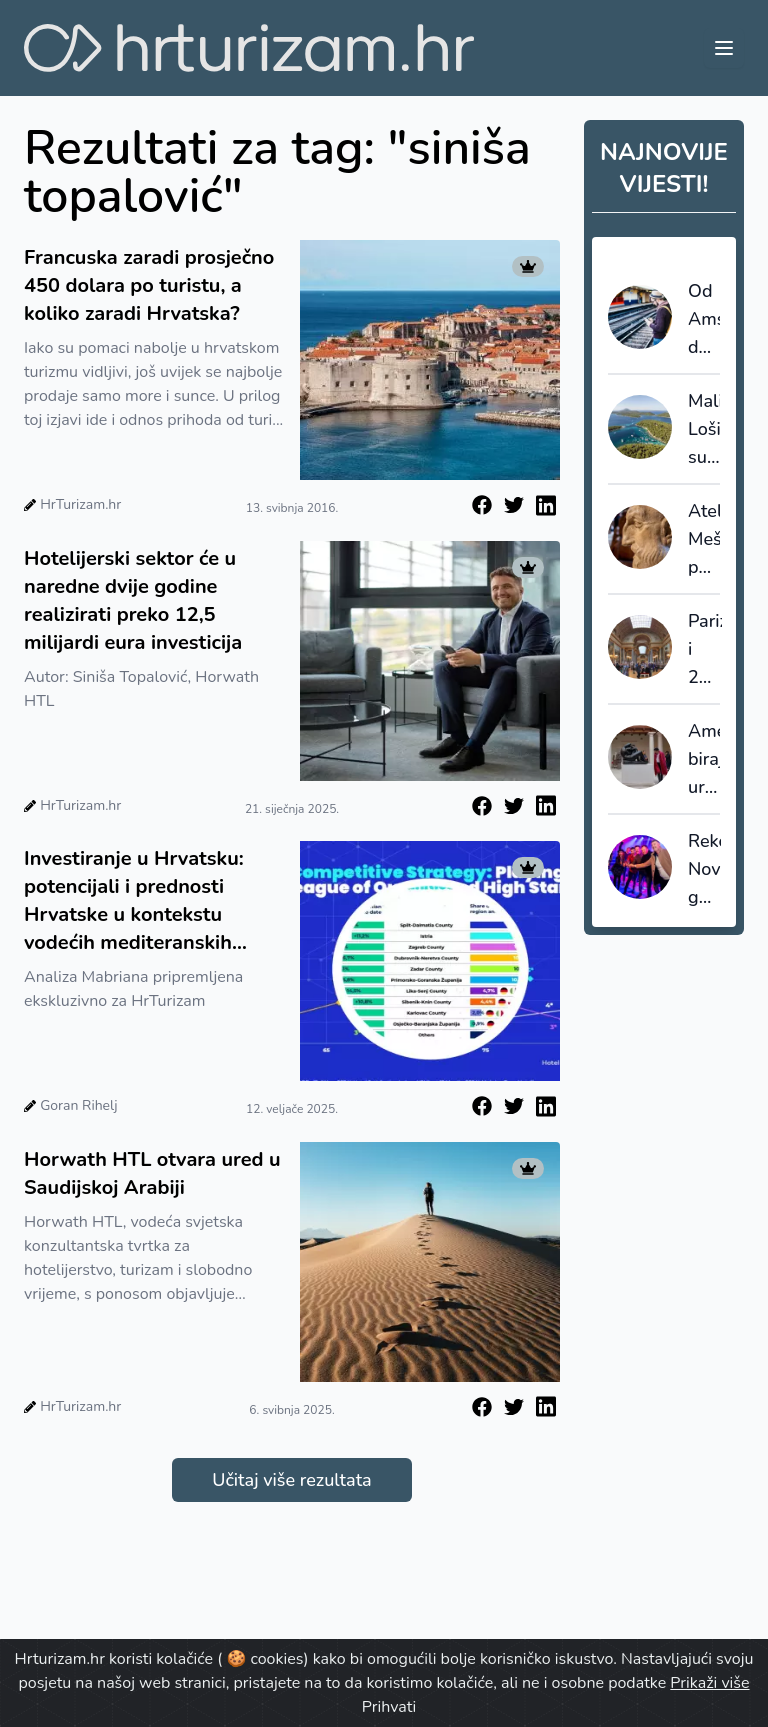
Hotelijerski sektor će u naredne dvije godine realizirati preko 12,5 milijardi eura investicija (133, 600)
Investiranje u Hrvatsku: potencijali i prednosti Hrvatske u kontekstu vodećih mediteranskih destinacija (134, 901)
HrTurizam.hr (80, 504)
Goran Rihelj (78, 1105)
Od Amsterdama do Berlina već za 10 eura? (704, 320)
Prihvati (389, 1707)
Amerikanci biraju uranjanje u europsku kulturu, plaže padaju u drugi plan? (704, 760)
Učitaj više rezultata (291, 1480)
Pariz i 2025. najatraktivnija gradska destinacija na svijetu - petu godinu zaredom (705, 650)
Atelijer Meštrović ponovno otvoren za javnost (704, 540)
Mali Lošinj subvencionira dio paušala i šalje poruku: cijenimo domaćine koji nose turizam (704, 430)
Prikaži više (709, 1683)
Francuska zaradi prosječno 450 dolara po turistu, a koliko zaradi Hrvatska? (149, 285)
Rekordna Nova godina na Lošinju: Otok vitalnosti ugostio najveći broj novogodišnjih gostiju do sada (704, 870)
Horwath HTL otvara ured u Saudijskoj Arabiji (152, 1173)
